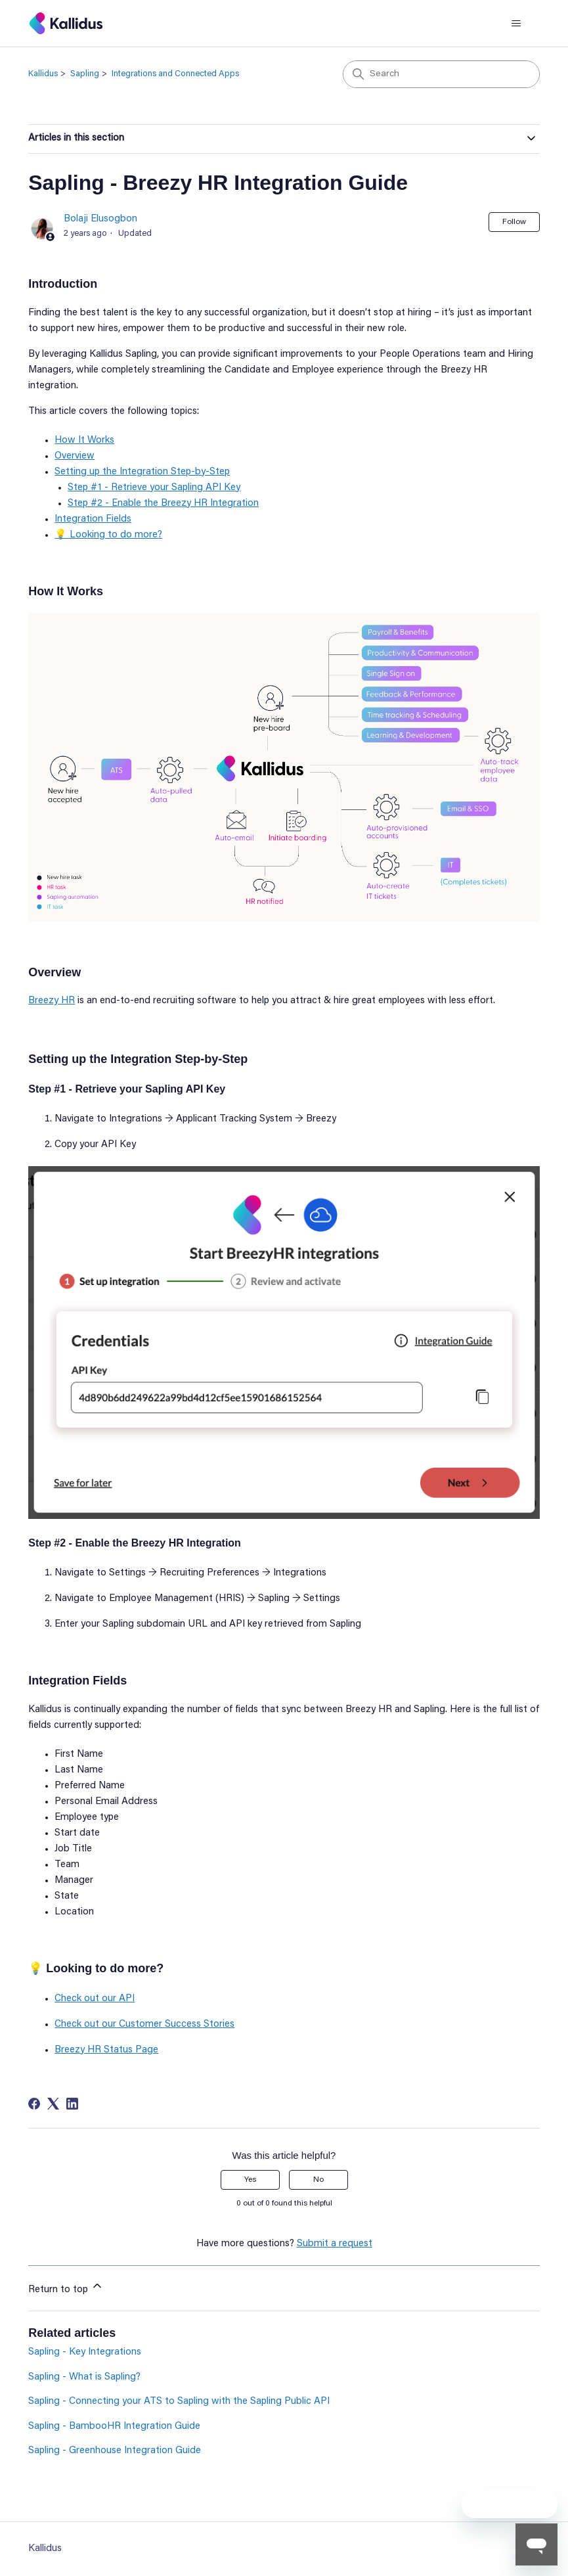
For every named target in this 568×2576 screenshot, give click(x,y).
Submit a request (334, 2244)
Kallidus (43, 74)
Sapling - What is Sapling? (84, 2377)
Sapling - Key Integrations (84, 2352)
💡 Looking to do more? (108, 535)
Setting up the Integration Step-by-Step (142, 472)
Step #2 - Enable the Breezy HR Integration (163, 503)
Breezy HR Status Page (106, 2050)
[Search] (441, 74)
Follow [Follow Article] (514, 222)
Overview (75, 456)
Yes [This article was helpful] (250, 2180)
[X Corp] (53, 2104)
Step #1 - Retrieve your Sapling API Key (154, 488)
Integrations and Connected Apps (175, 74)
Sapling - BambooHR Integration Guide (114, 2426)
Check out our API (95, 1999)
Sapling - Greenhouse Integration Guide (114, 2451)
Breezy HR (51, 1001)
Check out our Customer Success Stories (144, 2024)
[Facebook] (34, 2104)
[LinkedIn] (72, 2104)
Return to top (66, 2287)
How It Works (84, 440)
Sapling (84, 74)
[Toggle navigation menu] (516, 23)
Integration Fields (93, 519)
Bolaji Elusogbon (100, 219)
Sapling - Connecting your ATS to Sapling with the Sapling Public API (179, 2402)
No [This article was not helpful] (318, 2180)
